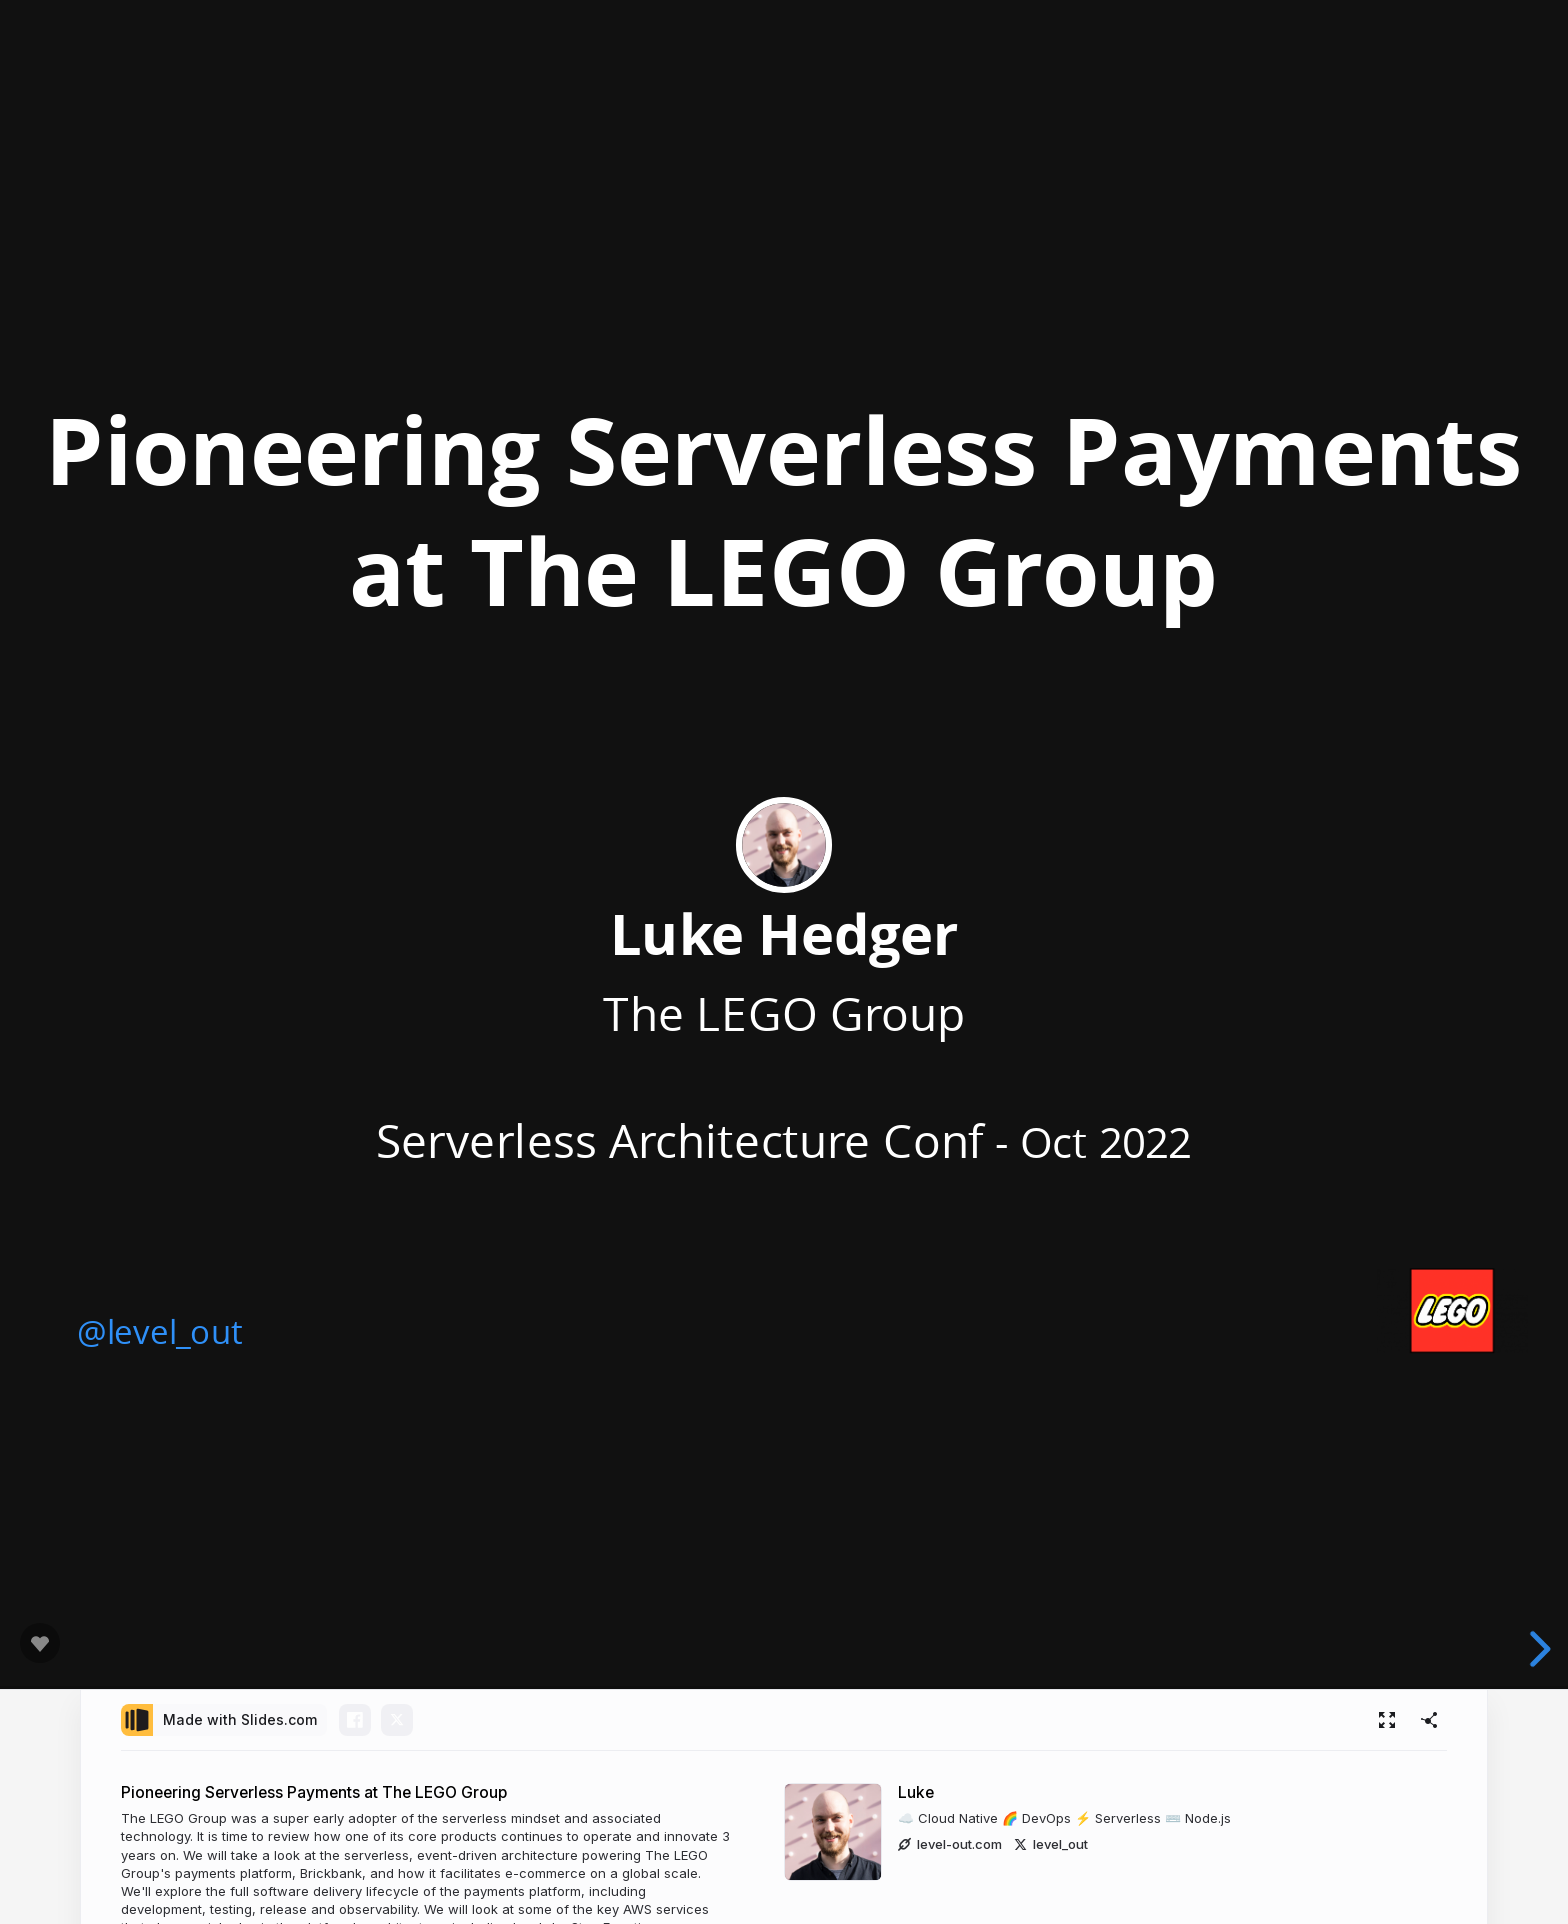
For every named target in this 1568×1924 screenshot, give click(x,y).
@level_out (159, 1331)
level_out (1051, 1844)
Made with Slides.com (240, 1719)
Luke (916, 1792)
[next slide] (1537, 1649)
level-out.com (950, 1844)
